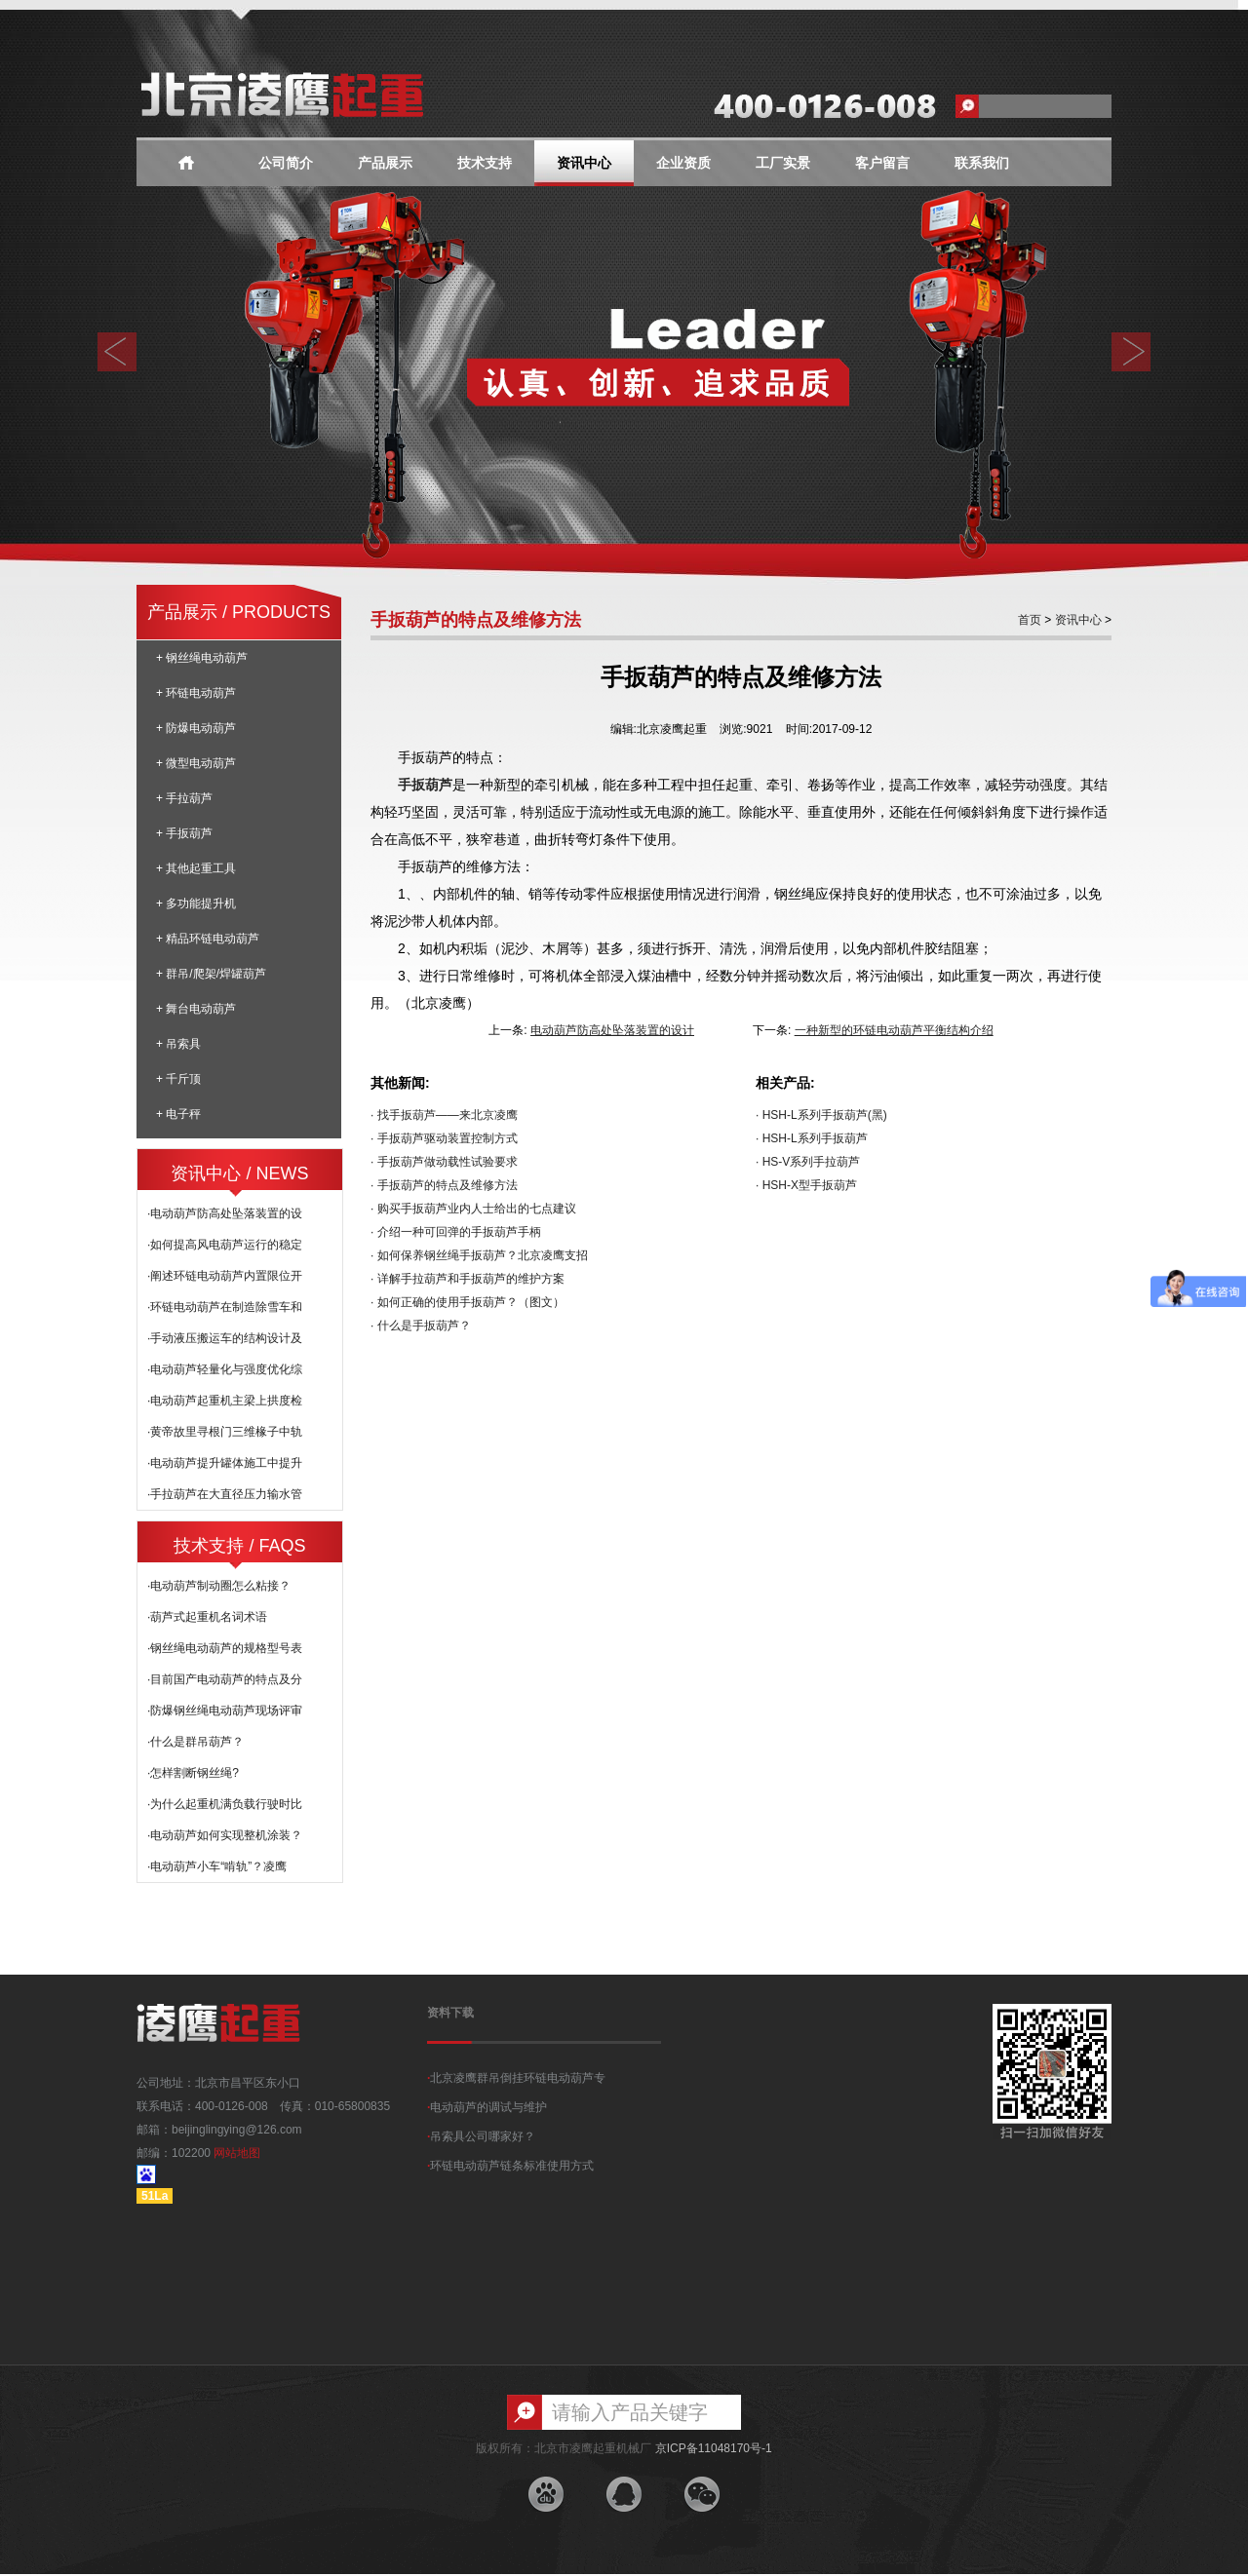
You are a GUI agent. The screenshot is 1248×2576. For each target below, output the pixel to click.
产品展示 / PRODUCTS (239, 612)
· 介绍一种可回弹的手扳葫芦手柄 (455, 1232)
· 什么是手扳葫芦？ (420, 1325)
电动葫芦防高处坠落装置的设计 (612, 1030)
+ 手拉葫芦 (184, 798)
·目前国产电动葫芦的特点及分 (224, 1679)
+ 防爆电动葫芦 (196, 728)
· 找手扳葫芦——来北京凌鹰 (444, 1115)
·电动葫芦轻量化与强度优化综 (224, 1369)
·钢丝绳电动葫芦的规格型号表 (224, 1648)
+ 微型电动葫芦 (196, 763)
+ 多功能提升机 (196, 903)
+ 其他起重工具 (196, 868)
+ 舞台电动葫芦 (196, 1009)
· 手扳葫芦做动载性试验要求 (444, 1162)
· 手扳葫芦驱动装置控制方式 (444, 1138)
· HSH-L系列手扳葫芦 (812, 1138)
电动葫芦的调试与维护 (487, 2107)
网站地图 (237, 2153)
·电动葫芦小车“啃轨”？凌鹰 (217, 1866)
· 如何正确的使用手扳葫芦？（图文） (467, 1302)
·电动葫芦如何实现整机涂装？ (224, 1835)
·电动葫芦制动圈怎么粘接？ (219, 1586)
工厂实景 (783, 163)
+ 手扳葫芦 (184, 833)
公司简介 (285, 163)
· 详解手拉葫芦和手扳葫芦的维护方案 (467, 1279)
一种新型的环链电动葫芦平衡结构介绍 (894, 1030)
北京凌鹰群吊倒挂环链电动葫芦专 (516, 2078)
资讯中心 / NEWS (239, 1173)
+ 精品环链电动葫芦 (207, 938)
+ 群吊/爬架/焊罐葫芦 (211, 973)
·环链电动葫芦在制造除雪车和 (224, 1307)
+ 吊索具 (178, 1044)
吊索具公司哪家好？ (481, 2136)
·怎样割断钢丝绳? (193, 1773)
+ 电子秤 (178, 1114)
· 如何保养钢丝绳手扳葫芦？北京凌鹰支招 (479, 1255)
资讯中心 (584, 163)
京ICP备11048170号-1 (713, 2448)
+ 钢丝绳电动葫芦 (202, 658)
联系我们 (982, 163)
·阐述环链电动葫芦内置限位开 (224, 1276)
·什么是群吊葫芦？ (195, 1742)
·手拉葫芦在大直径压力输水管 (224, 1494)
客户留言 (882, 163)
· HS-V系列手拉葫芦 (808, 1162)
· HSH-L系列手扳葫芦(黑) (821, 1115)
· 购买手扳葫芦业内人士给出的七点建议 (473, 1208)
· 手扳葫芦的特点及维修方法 (444, 1185)
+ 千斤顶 (178, 1079)
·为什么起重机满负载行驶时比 (224, 1804)
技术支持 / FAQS (239, 1546)
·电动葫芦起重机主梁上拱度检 (224, 1400)
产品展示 (385, 163)
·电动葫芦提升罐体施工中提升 (224, 1463)
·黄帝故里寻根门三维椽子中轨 (224, 1432)
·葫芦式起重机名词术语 (207, 1617)
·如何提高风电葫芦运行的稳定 (224, 1244)
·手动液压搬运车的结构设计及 (224, 1338)
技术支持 (484, 163)
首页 (1029, 620)
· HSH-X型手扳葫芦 (806, 1185)
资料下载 (450, 2012)
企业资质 (683, 163)
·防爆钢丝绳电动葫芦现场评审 (224, 1710)
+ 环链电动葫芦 (196, 693)
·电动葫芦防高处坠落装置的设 (224, 1213)
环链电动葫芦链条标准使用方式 (510, 2165)
